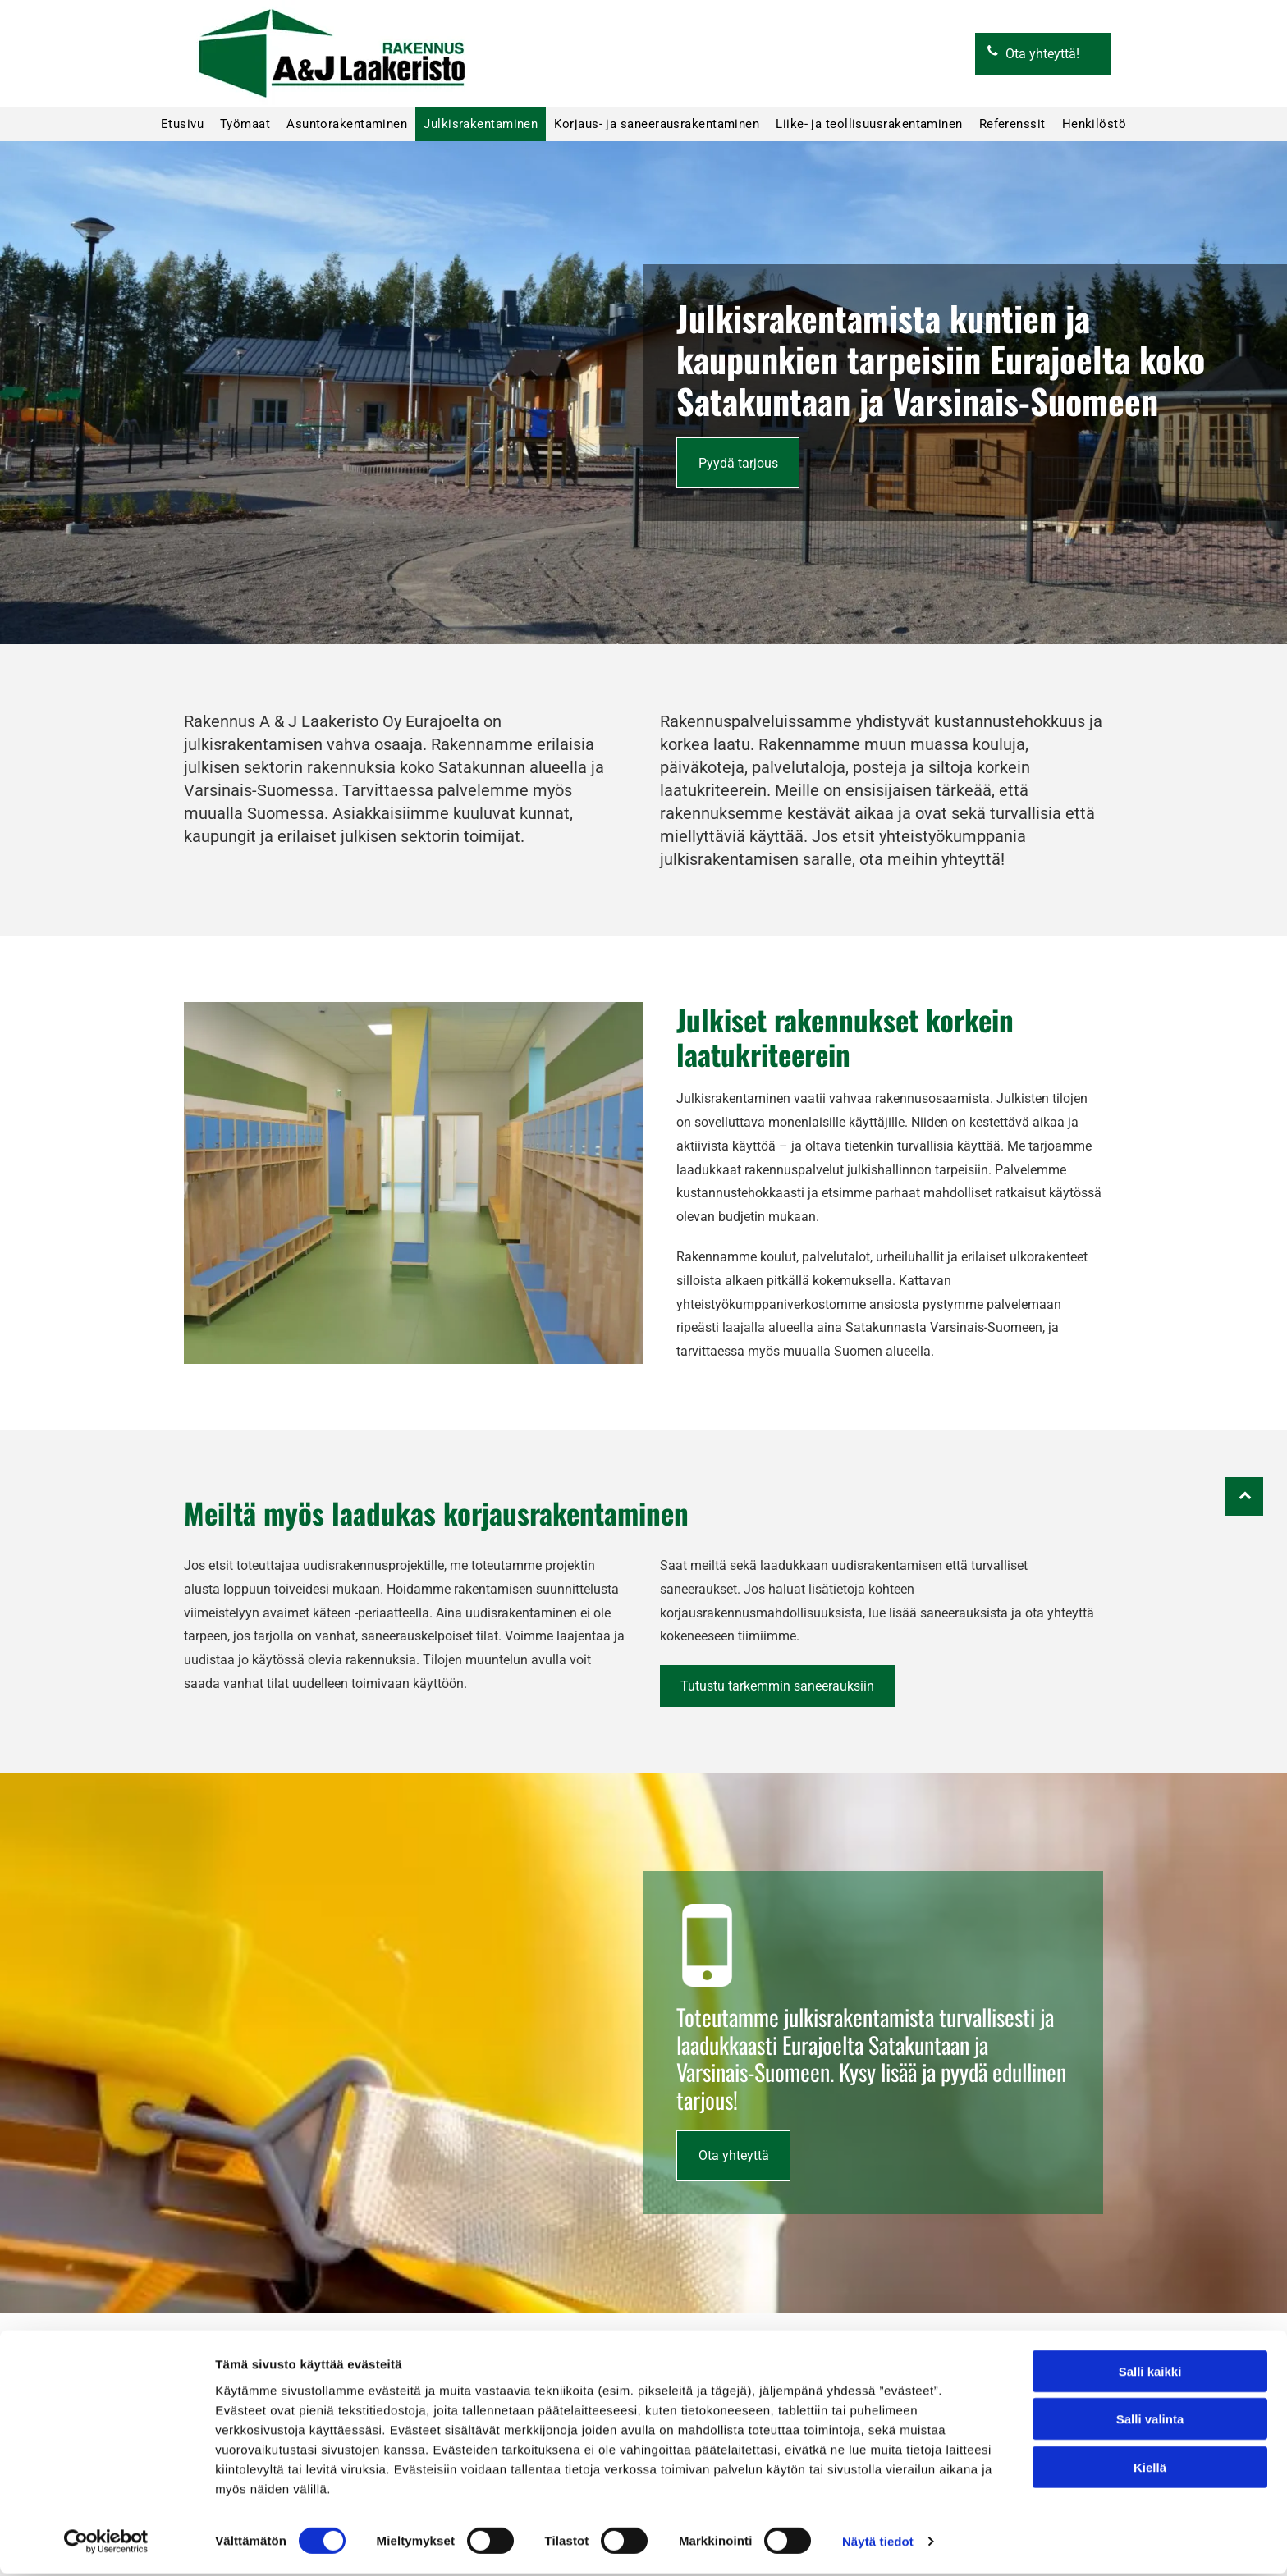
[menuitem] (182, 124)
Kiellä (1150, 2470)
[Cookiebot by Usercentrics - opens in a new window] (106, 2544)
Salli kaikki (1150, 2374)
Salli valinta (1150, 2421)
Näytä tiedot (878, 2544)
